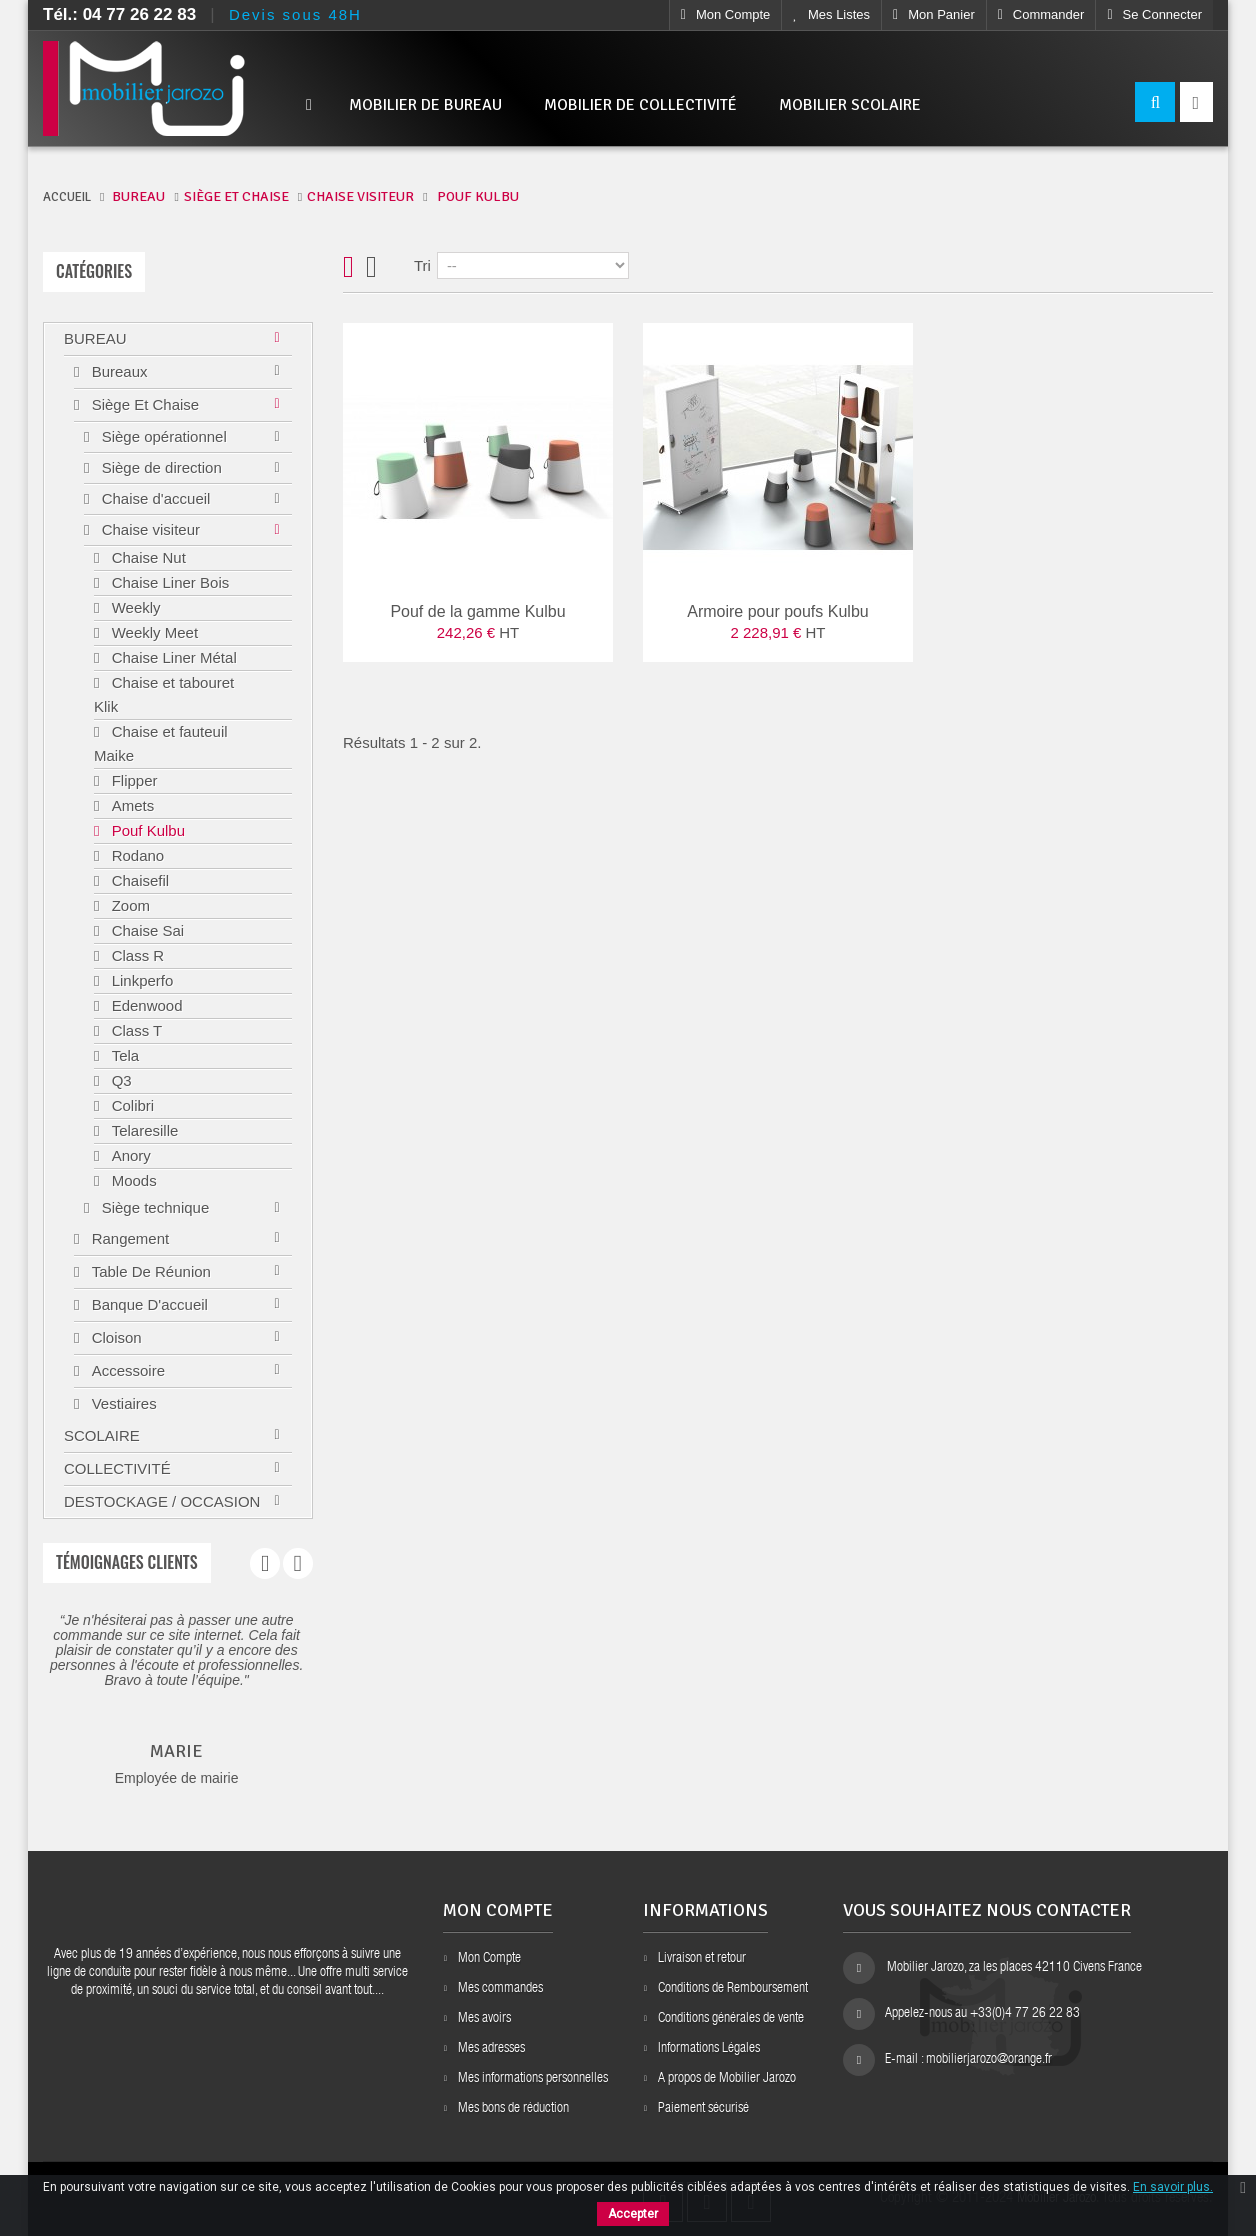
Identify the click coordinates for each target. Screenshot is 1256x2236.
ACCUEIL (67, 197)
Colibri (130, 1105)
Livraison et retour (702, 1959)
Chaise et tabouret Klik (164, 694)
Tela (123, 1055)
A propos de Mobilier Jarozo (727, 2079)
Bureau (95, 338)
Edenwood (144, 1005)
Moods (131, 1180)
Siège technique (153, 1207)
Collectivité (117, 1468)
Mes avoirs (484, 2019)
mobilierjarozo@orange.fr (989, 2060)
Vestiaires (121, 1403)
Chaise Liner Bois (168, 582)
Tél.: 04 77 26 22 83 (119, 14)
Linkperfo (140, 980)
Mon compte (726, 14)
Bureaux (117, 371)
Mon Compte (489, 1959)
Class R (135, 955)
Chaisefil (138, 880)
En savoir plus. (1173, 2187)
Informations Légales (709, 2049)
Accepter (633, 2214)
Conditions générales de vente (731, 2019)
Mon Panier (934, 14)
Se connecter (1154, 14)
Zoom (128, 905)
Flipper (132, 780)
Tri (422, 265)
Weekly (133, 607)
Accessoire (126, 1370)
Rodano (135, 855)
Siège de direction (159, 467)
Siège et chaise (143, 404)
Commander (1041, 14)
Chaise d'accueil (153, 498)
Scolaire (102, 1435)
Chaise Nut (146, 557)
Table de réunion (148, 1271)
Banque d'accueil (147, 1304)
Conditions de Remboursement (733, 1989)
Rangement (128, 1238)
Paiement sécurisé (703, 2109)
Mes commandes (500, 1989)
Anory (128, 1155)
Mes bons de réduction (513, 2109)
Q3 (119, 1080)
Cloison (114, 1337)
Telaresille (142, 1130)
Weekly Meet (152, 632)
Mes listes (831, 14)
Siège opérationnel (161, 436)
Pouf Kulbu (146, 830)
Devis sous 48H (295, 14)
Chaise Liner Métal (171, 657)
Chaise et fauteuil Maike (161, 743)
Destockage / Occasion (162, 1501)
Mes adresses (491, 2049)
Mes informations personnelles (533, 2079)
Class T (134, 1030)
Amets (130, 805)
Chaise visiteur (148, 529)
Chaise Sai (145, 930)
